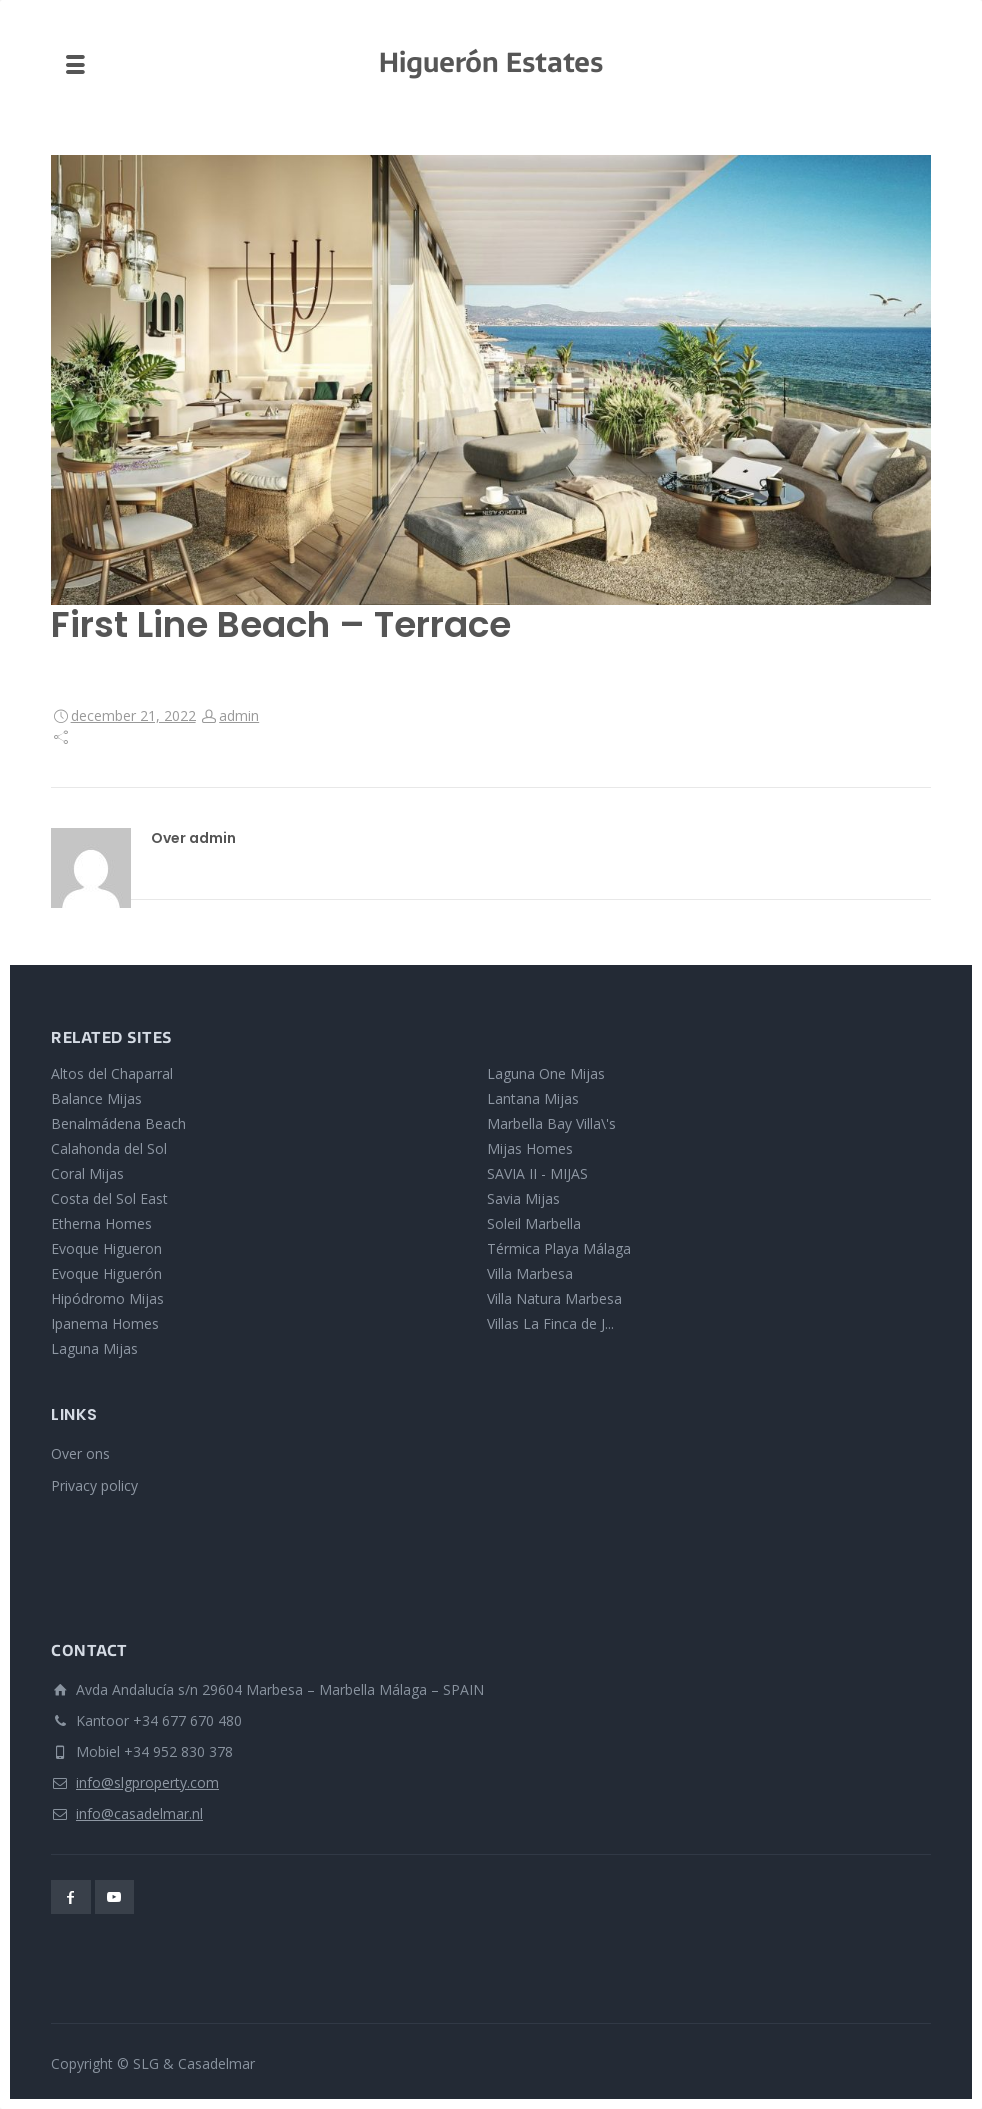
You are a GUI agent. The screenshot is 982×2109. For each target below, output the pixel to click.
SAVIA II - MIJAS (537, 1173)
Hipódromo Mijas (107, 1298)
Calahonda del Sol (109, 1148)
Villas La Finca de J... (550, 1323)
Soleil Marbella (534, 1223)
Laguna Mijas (94, 1348)
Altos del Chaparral (112, 1073)
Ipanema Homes (105, 1323)
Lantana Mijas (533, 1098)
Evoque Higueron (106, 1248)
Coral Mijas (87, 1173)
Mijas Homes (530, 1148)
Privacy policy (94, 1485)
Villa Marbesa (530, 1273)
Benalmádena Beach (118, 1123)
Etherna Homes (101, 1223)
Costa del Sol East (109, 1198)
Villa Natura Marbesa (554, 1298)
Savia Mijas (523, 1198)
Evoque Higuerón (106, 1273)
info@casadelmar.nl (139, 1813)
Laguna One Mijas (546, 1073)
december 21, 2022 (133, 715)
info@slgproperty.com (147, 1782)
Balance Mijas (96, 1098)
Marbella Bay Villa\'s (551, 1123)
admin (239, 715)
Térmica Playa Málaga (559, 1248)
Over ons (80, 1453)
